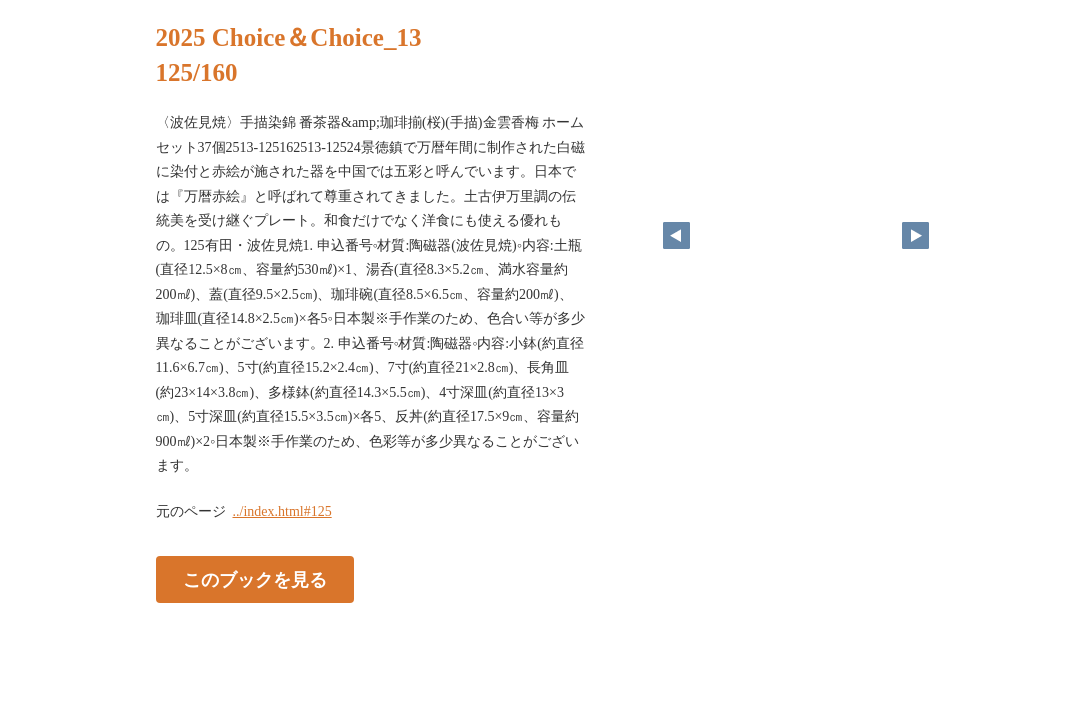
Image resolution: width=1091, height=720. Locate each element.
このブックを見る (255, 579)
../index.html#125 (282, 511)
